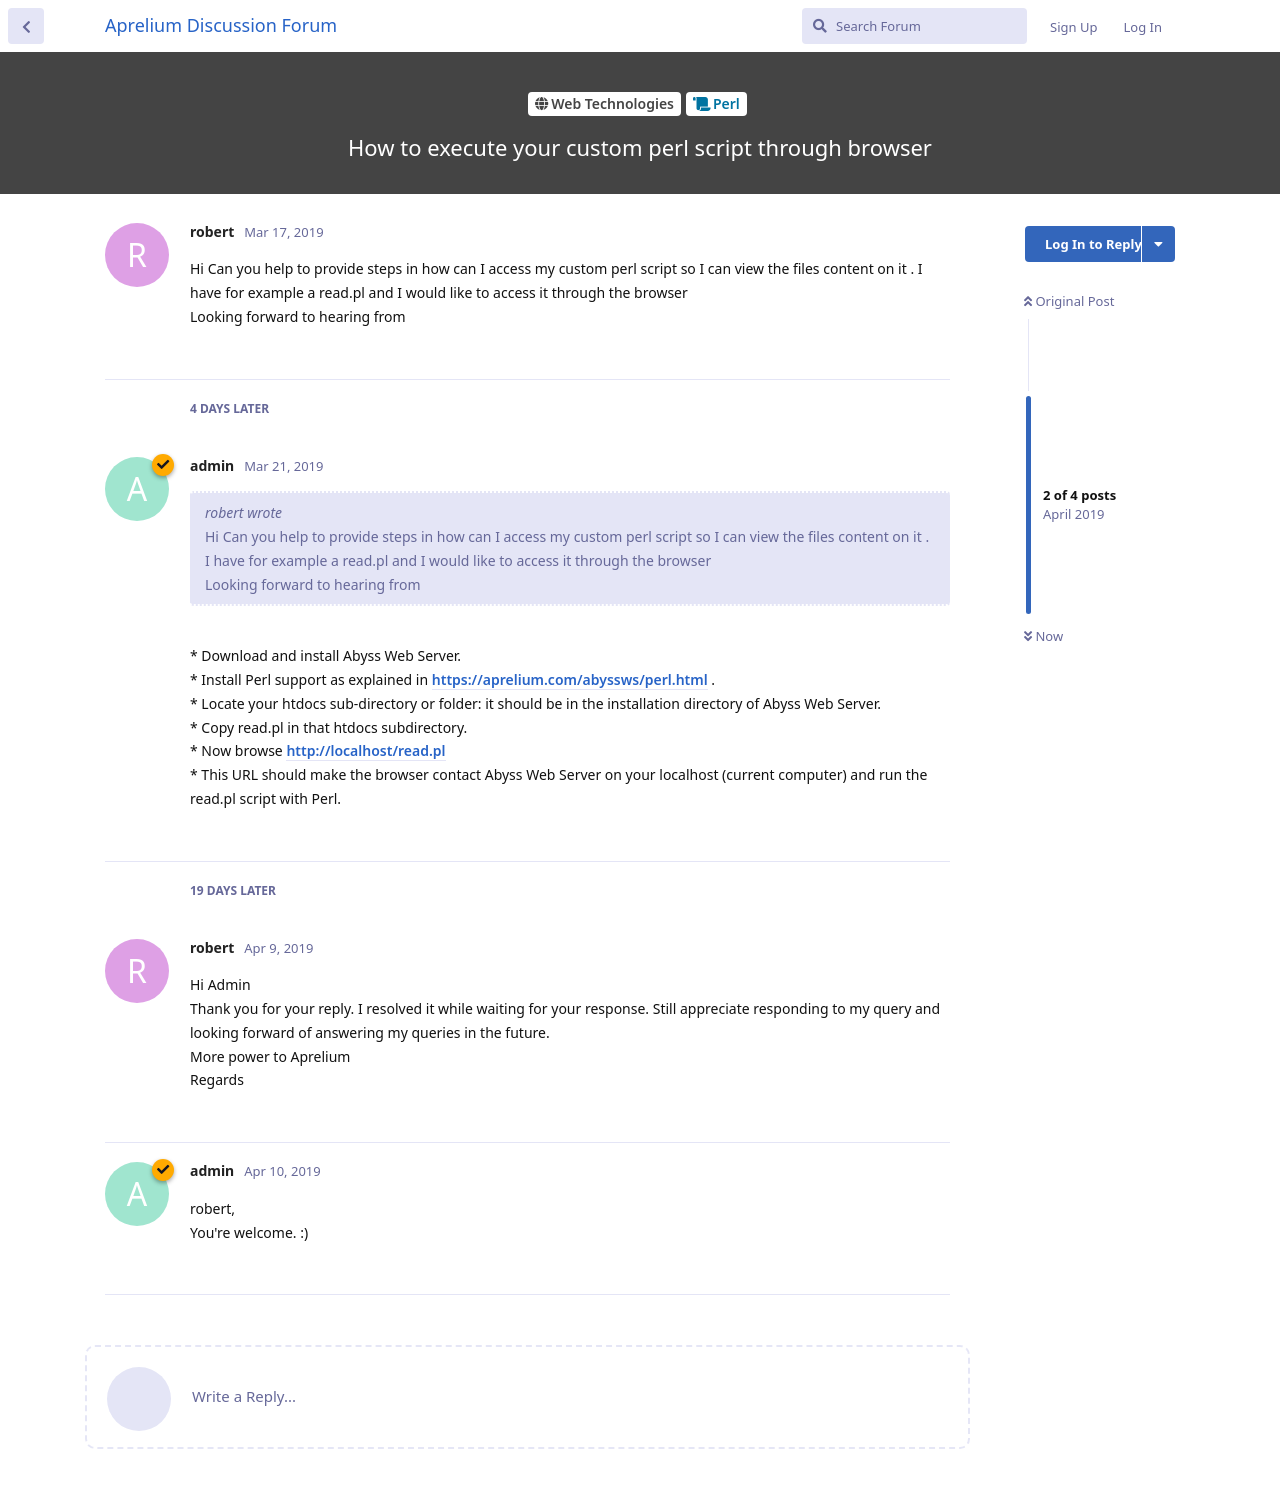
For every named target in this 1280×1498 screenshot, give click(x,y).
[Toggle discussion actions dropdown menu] (1158, 244)
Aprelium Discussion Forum (221, 25)
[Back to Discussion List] (26, 26)
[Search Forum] (914, 26)
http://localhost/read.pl (365, 750)
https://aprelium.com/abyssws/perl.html (570, 679)
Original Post (1069, 301)
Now (1043, 636)
